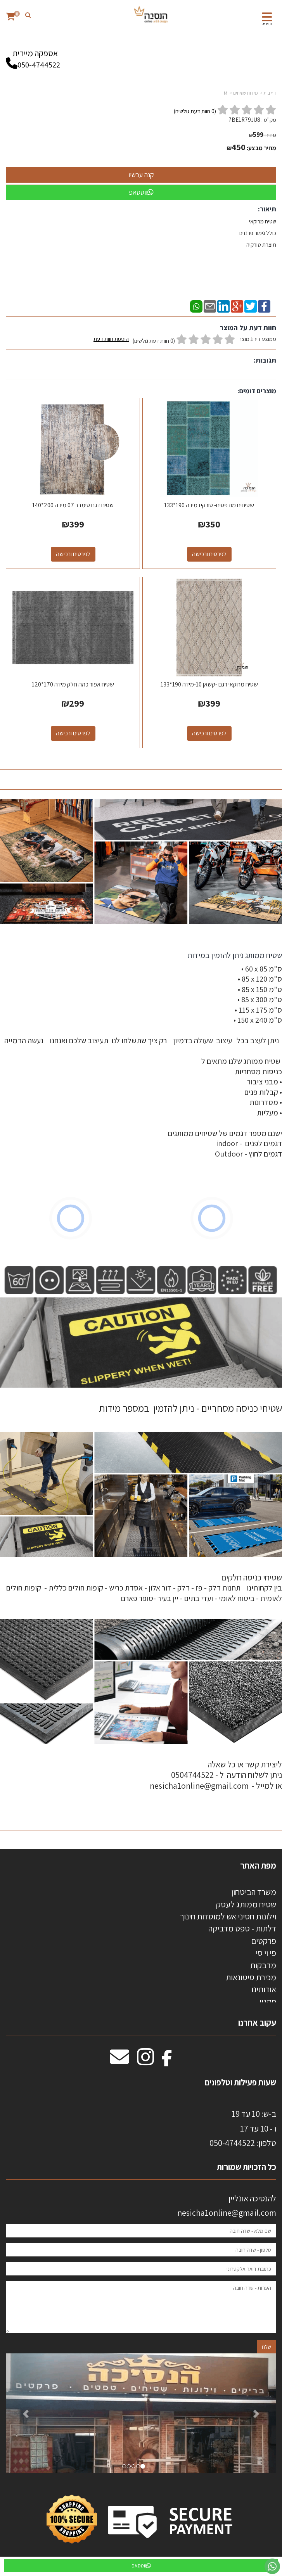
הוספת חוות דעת (111, 338)
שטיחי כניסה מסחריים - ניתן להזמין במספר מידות (190, 1407)
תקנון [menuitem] (268, 2001)
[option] (141, 2413)
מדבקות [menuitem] (263, 1965)
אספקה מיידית (35, 55)
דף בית (270, 93)
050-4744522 (38, 65)
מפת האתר (258, 1865)
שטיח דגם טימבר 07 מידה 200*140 (73, 505)
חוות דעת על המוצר (248, 327)
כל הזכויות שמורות (245, 2166)
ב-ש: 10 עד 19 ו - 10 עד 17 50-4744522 (242, 2128)
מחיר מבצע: (261, 148)
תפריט (266, 23)
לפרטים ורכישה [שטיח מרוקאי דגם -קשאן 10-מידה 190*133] (209, 733)
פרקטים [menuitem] (263, 1940)
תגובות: (265, 360)
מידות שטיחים (245, 93)
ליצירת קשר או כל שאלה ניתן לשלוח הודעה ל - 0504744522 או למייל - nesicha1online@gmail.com (216, 1775)
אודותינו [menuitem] (263, 1989)
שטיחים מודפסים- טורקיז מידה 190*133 (209, 505)
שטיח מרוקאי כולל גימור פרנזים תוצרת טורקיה (257, 233)
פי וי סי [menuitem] (266, 1952)
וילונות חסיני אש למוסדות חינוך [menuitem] (228, 1916)
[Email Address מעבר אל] (119, 2061)
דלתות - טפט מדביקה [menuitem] (242, 1928)
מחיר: (262, 134)
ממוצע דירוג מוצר (184, 340)
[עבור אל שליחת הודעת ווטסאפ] (272, 2566)
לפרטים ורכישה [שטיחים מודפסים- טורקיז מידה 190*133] (209, 554)
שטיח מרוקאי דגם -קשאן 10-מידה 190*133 (209, 684)
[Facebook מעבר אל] (167, 2061)
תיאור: (267, 208)
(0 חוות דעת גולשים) (154, 340)
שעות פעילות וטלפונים (240, 2082)
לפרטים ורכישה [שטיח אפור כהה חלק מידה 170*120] (73, 733)
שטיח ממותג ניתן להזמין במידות (234, 955)
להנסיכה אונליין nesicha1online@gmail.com (226, 2205)
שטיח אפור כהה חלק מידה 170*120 (73, 684)
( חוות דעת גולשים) (195, 111)
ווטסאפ (141, 192)
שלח (266, 2346)
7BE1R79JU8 (244, 119)
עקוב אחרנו (257, 2022)
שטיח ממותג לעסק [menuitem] (246, 1904)
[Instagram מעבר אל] (145, 2061)
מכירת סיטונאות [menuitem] (251, 1977)
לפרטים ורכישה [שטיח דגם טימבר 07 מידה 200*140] (73, 554)
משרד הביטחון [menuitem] (253, 1891)
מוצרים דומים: (256, 390)
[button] (26, 2413)
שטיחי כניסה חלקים (251, 1577)
